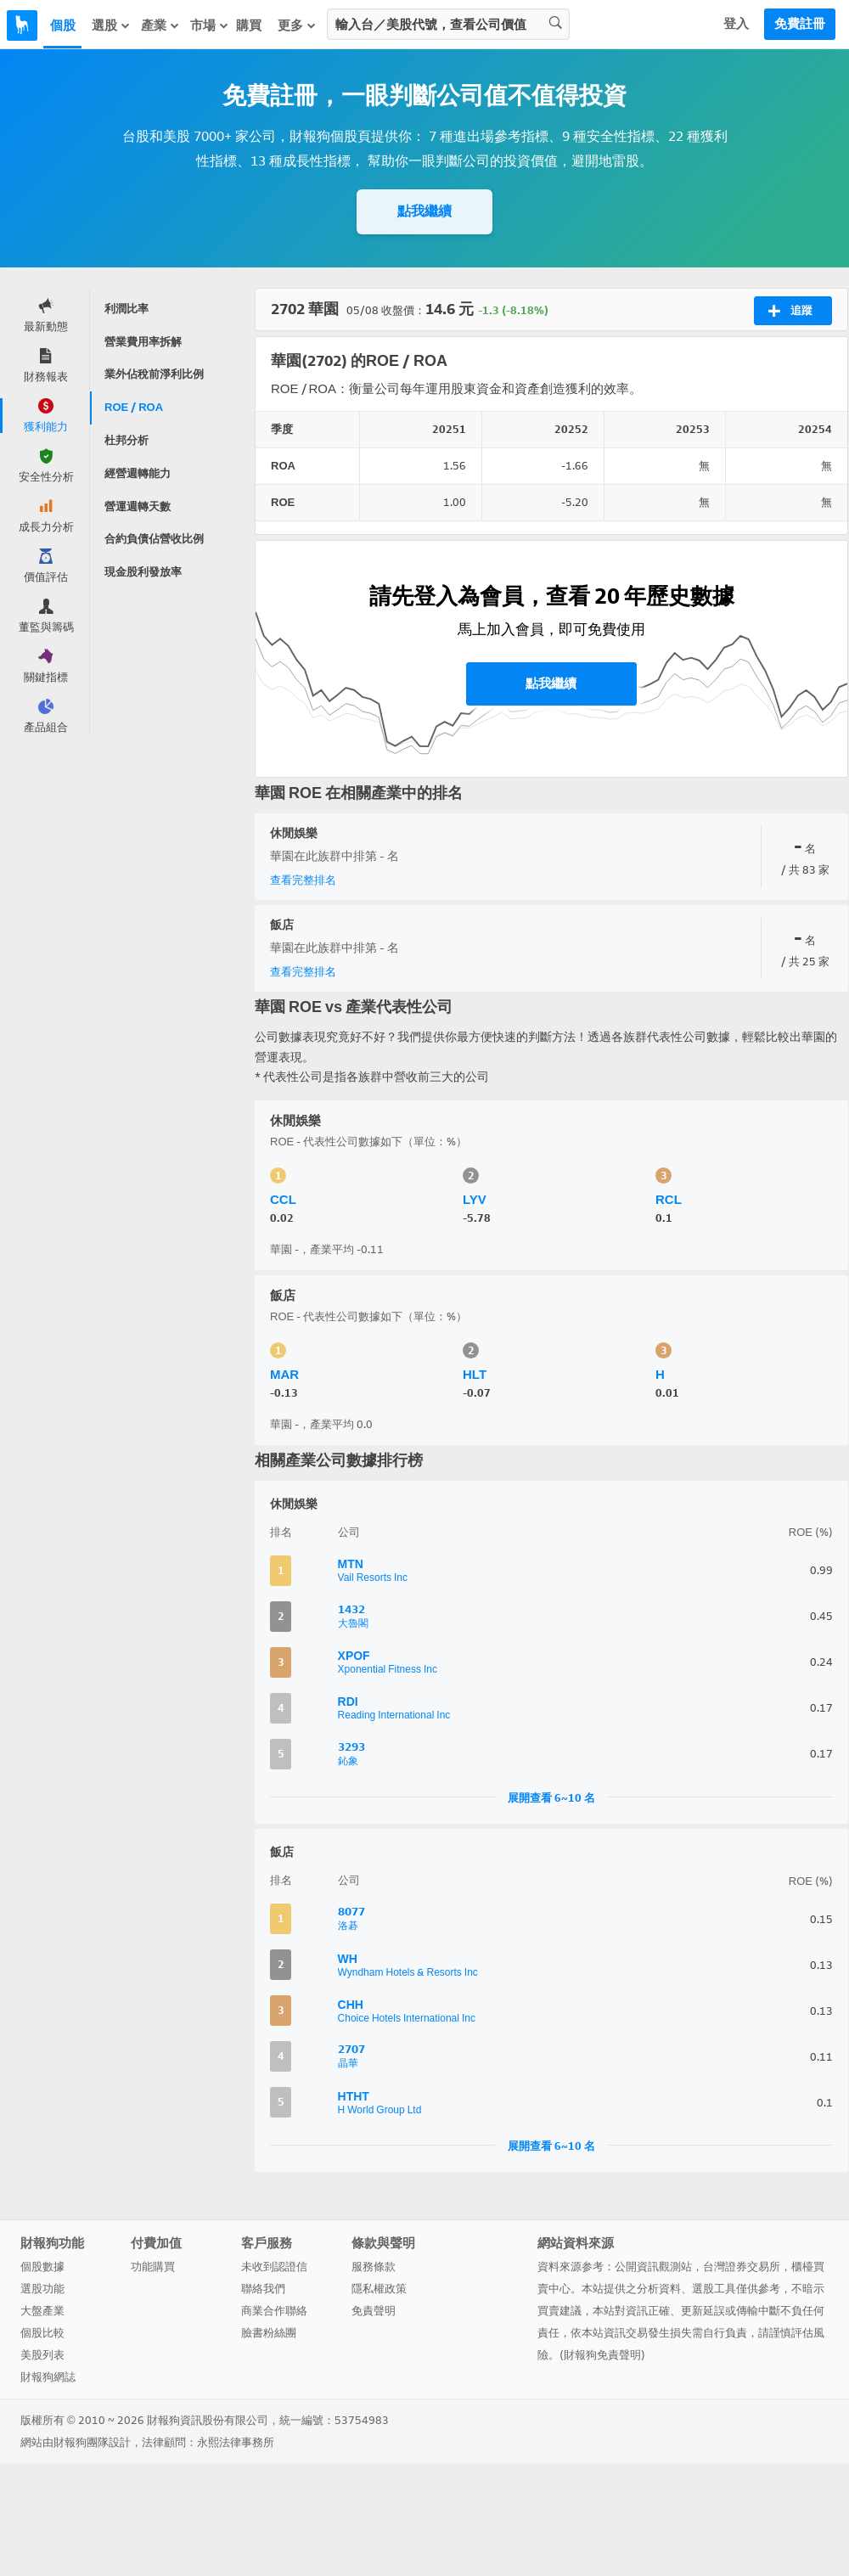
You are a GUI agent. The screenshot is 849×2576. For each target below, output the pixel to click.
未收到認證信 (274, 2266)
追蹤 (789, 311)
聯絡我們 (263, 2288)
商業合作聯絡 (274, 2310)
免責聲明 (373, 2310)
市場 (209, 25)
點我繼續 (424, 211)
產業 (160, 25)
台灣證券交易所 (741, 2266)
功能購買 (153, 2266)
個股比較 (42, 2332)
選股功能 (42, 2288)
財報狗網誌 (48, 2377)
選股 (111, 25)
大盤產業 (42, 2310)
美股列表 (42, 2354)
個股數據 (42, 2266)
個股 (63, 25)
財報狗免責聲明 (602, 2354)
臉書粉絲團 (268, 2332)
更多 (297, 25)
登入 (736, 23)
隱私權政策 (379, 2288)
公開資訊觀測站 (653, 2266)
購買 (248, 25)
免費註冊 (799, 23)
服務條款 (373, 2266)
